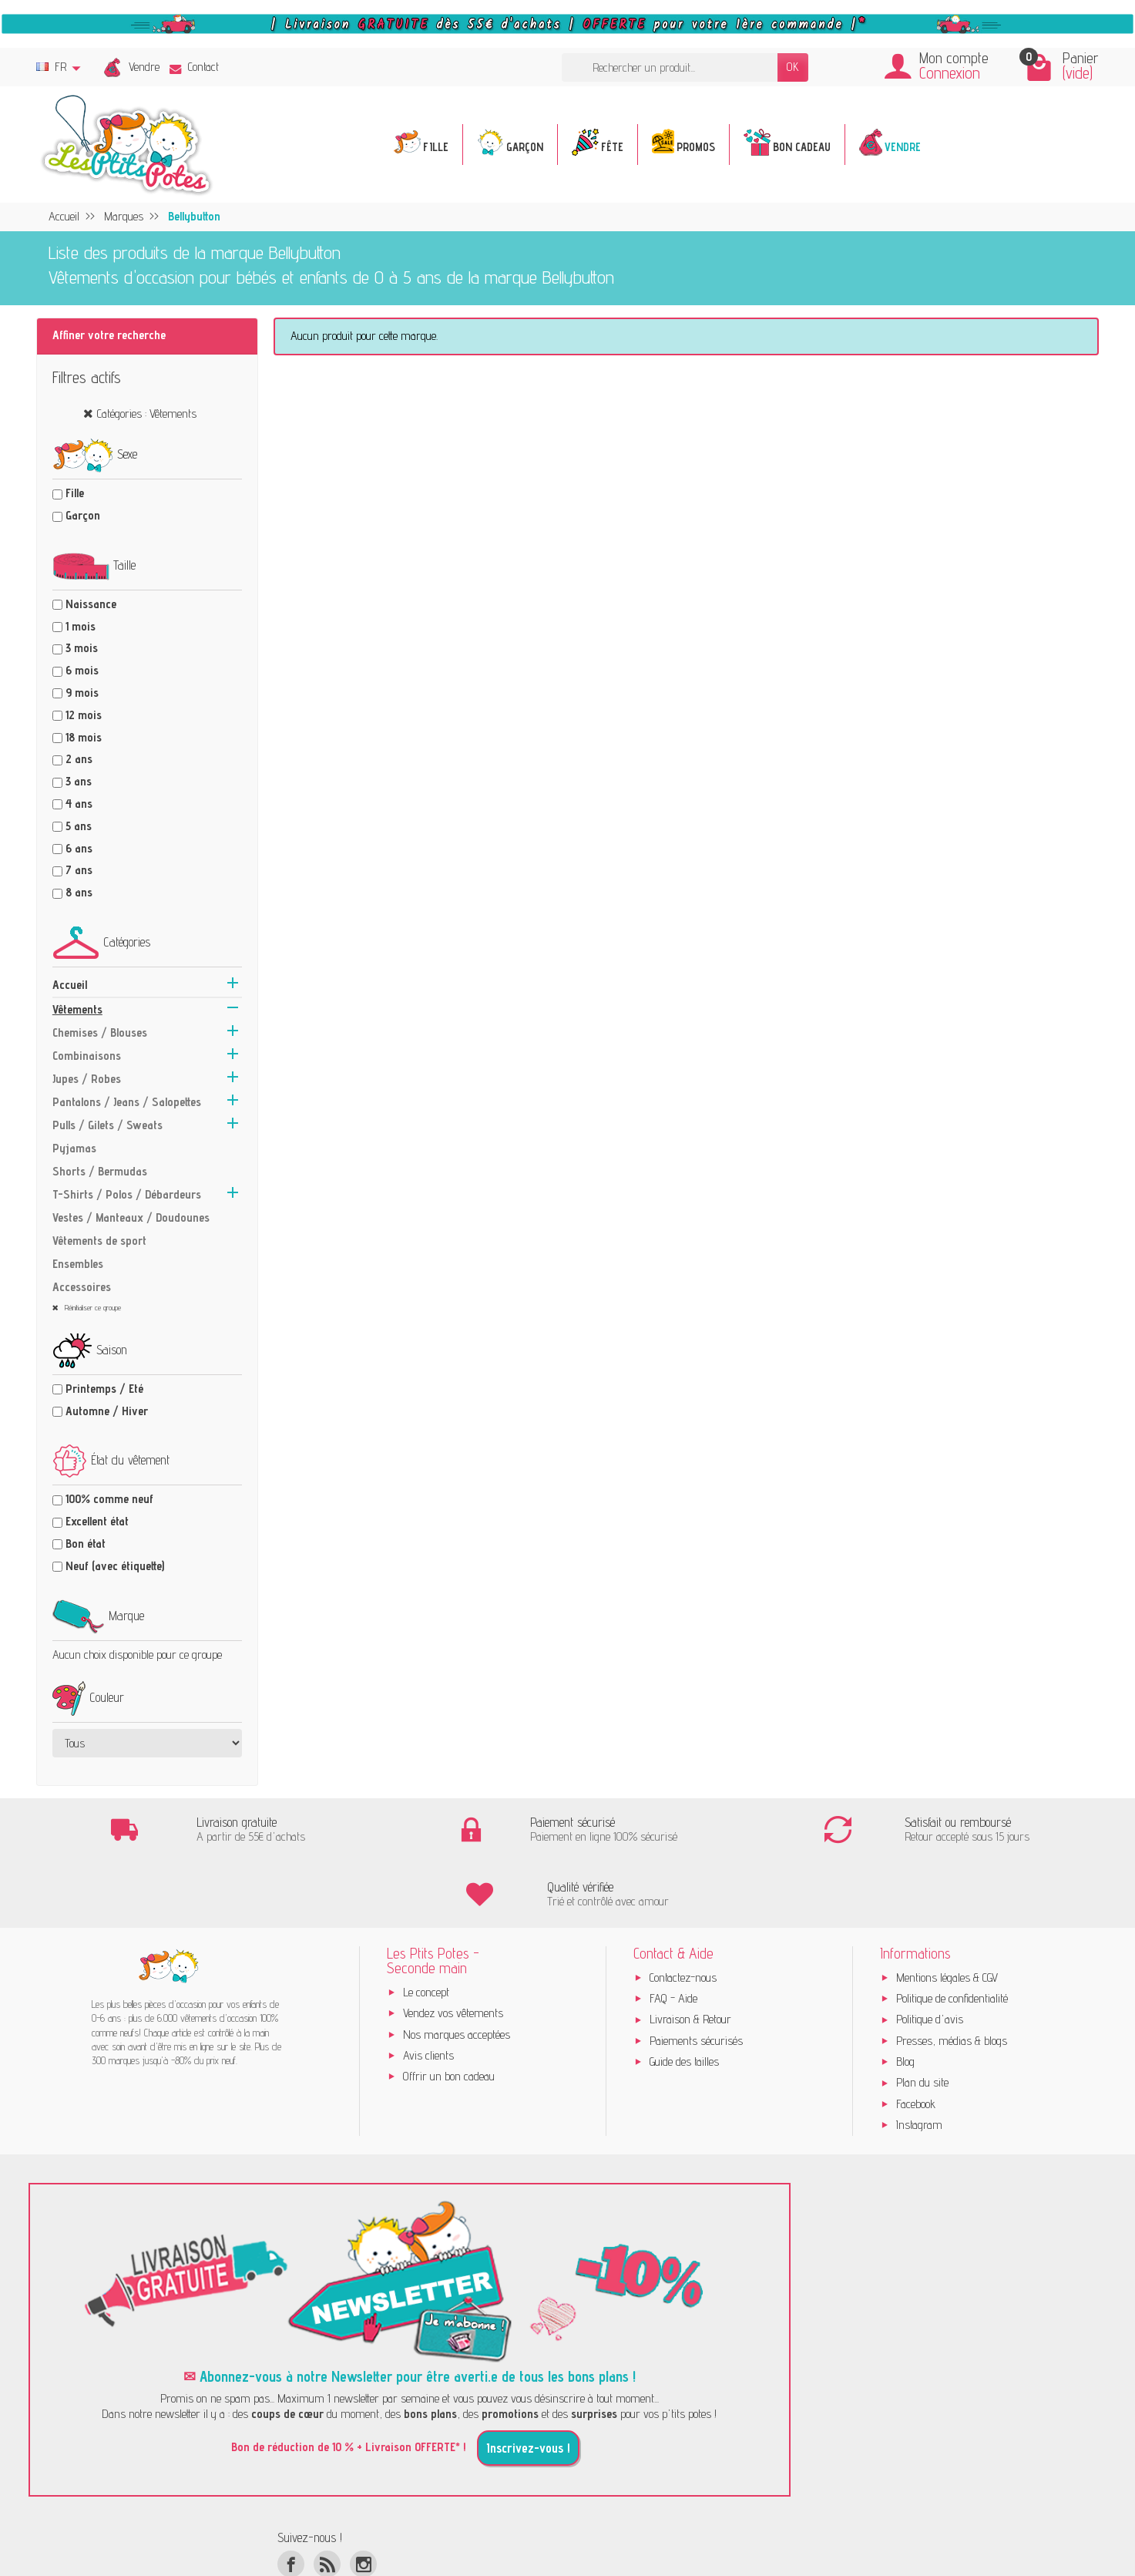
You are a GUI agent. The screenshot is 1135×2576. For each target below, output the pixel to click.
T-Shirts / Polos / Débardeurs (126, 1194)
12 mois (83, 715)
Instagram (919, 2061)
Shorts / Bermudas (99, 1171)
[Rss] (327, 2500)
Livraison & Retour (690, 1956)
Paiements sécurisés (696, 1976)
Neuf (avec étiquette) (114, 1566)
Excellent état (97, 1521)
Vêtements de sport (99, 1240)
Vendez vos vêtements (453, 1949)
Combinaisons (86, 1055)
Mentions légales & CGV (947, 1913)
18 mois (83, 737)
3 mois (81, 648)
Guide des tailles (684, 1998)
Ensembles (77, 1263)
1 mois (80, 626)
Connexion (949, 72)
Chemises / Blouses (99, 1032)
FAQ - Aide (673, 1934)
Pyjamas (74, 1148)
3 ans (78, 781)
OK (793, 66)
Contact (194, 66)
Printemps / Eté (104, 1388)
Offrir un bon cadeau (449, 2013)
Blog (905, 1998)
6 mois (82, 670)
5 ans (78, 826)
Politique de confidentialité (952, 1934)
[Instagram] (363, 2500)
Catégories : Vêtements (146, 413)
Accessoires (81, 1287)
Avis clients (428, 1991)
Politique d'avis (929, 1956)
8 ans (78, 892)
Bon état (85, 1543)
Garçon (82, 515)
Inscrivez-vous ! (528, 2385)
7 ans (78, 870)
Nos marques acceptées (456, 1970)
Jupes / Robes (86, 1078)
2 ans (78, 759)
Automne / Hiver (106, 1411)
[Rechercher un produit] (669, 67)
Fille (74, 493)
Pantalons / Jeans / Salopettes (126, 1102)
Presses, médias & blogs (951, 1976)
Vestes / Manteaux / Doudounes (131, 1217)
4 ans (78, 803)
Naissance (90, 604)
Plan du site (922, 2019)
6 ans (78, 848)
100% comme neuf (109, 1498)
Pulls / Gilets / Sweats (107, 1125)
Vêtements (77, 1009)
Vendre (144, 66)
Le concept (426, 1928)
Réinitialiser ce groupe (91, 1307)
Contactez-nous (683, 1913)
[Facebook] (290, 2500)
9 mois (82, 692)
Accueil (69, 984)
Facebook (915, 2040)
